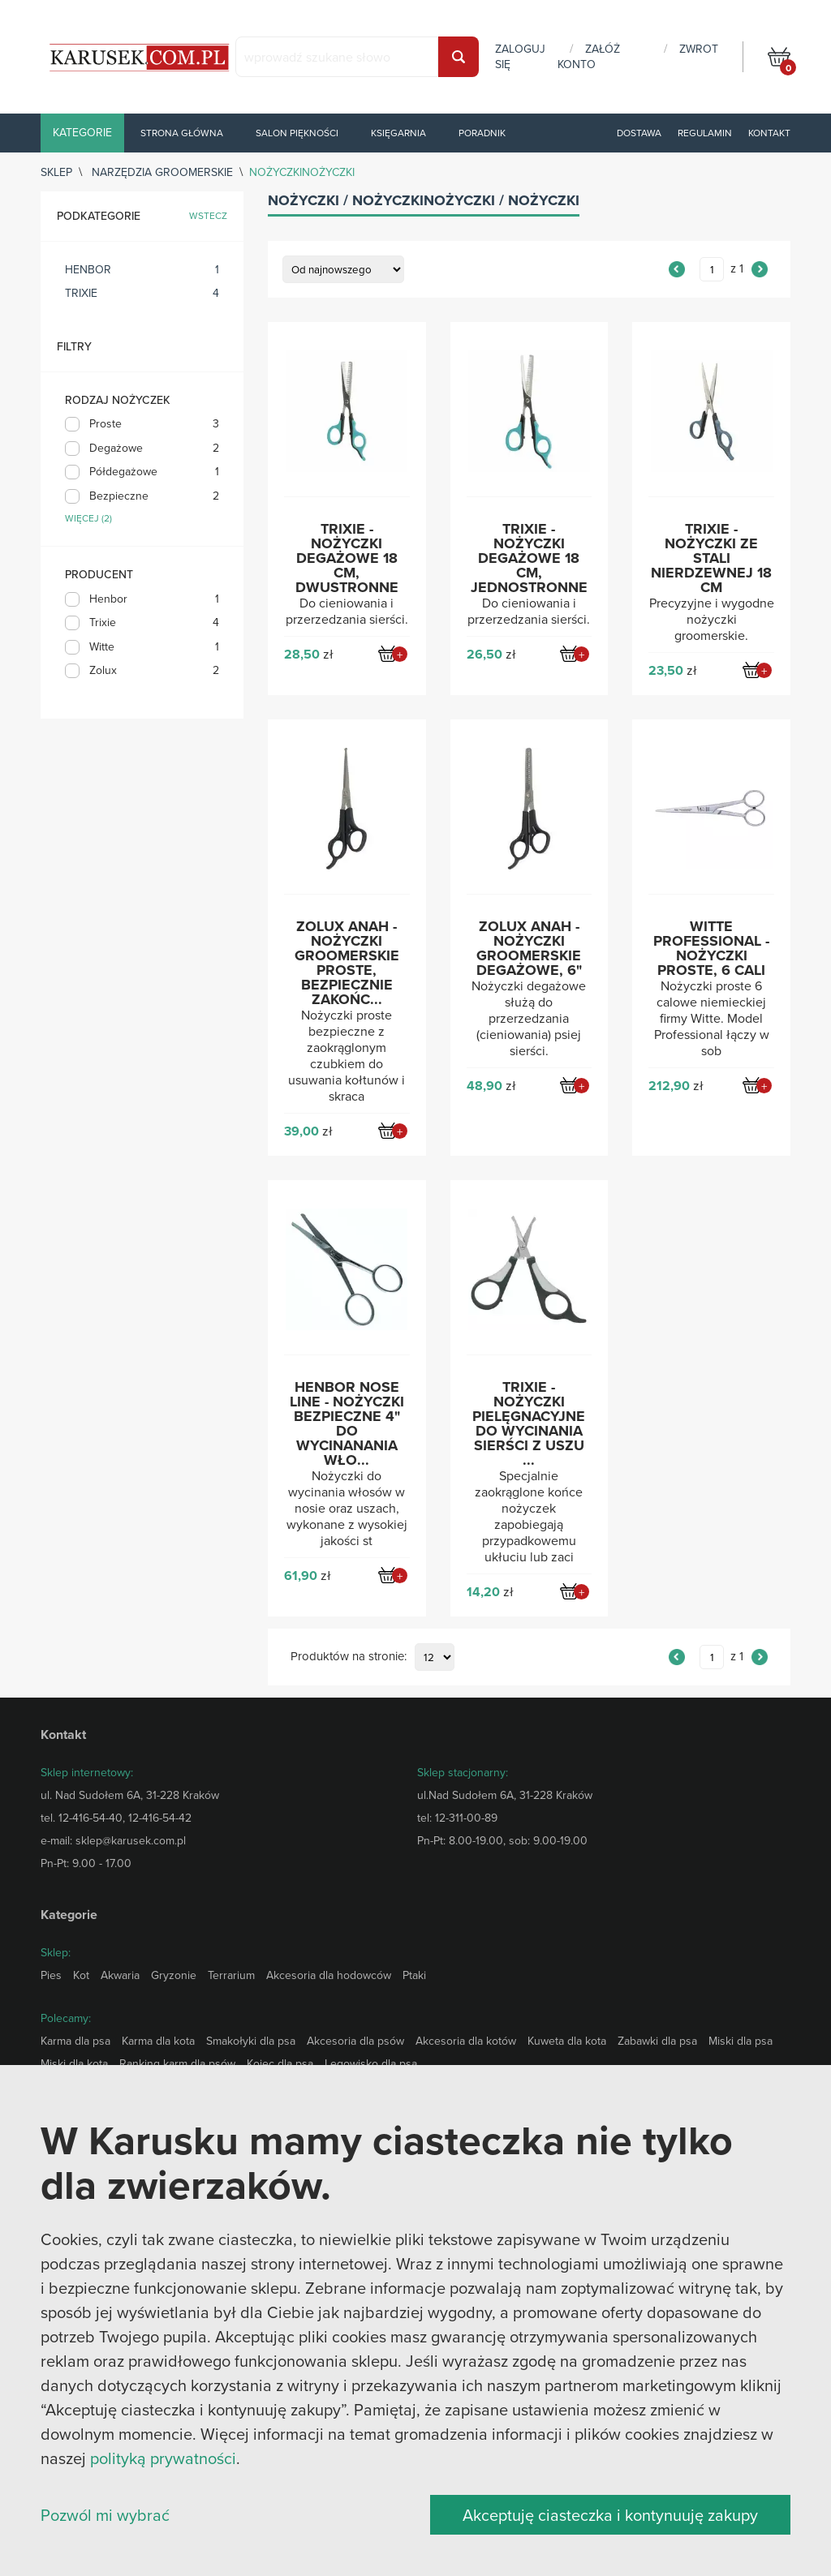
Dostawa (639, 133)
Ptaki (414, 1975)
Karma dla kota (158, 2041)
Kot (81, 1975)
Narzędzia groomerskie (162, 172)
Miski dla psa (740, 2041)
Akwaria (120, 1975)
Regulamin (705, 133)
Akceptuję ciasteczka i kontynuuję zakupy (610, 2515)
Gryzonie (173, 1975)
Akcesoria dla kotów (466, 2041)
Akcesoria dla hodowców (328, 1975)
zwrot (698, 49)
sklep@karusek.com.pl (130, 1840)
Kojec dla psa (280, 2063)
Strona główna (181, 133)
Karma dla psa (75, 2041)
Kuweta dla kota (566, 2041)
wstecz (208, 216)
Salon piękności (297, 133)
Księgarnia (398, 133)
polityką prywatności (163, 2458)
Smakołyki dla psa (250, 2041)
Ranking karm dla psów (177, 2063)
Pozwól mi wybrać (105, 2515)
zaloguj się (520, 56)
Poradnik (482, 133)
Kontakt (769, 133)
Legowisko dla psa (371, 2063)
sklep (56, 172)
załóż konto (589, 56)
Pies (51, 1975)
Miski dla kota (74, 2063)
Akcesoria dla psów (355, 2041)
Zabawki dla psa (657, 2041)
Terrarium (231, 1975)
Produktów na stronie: (349, 1656)
